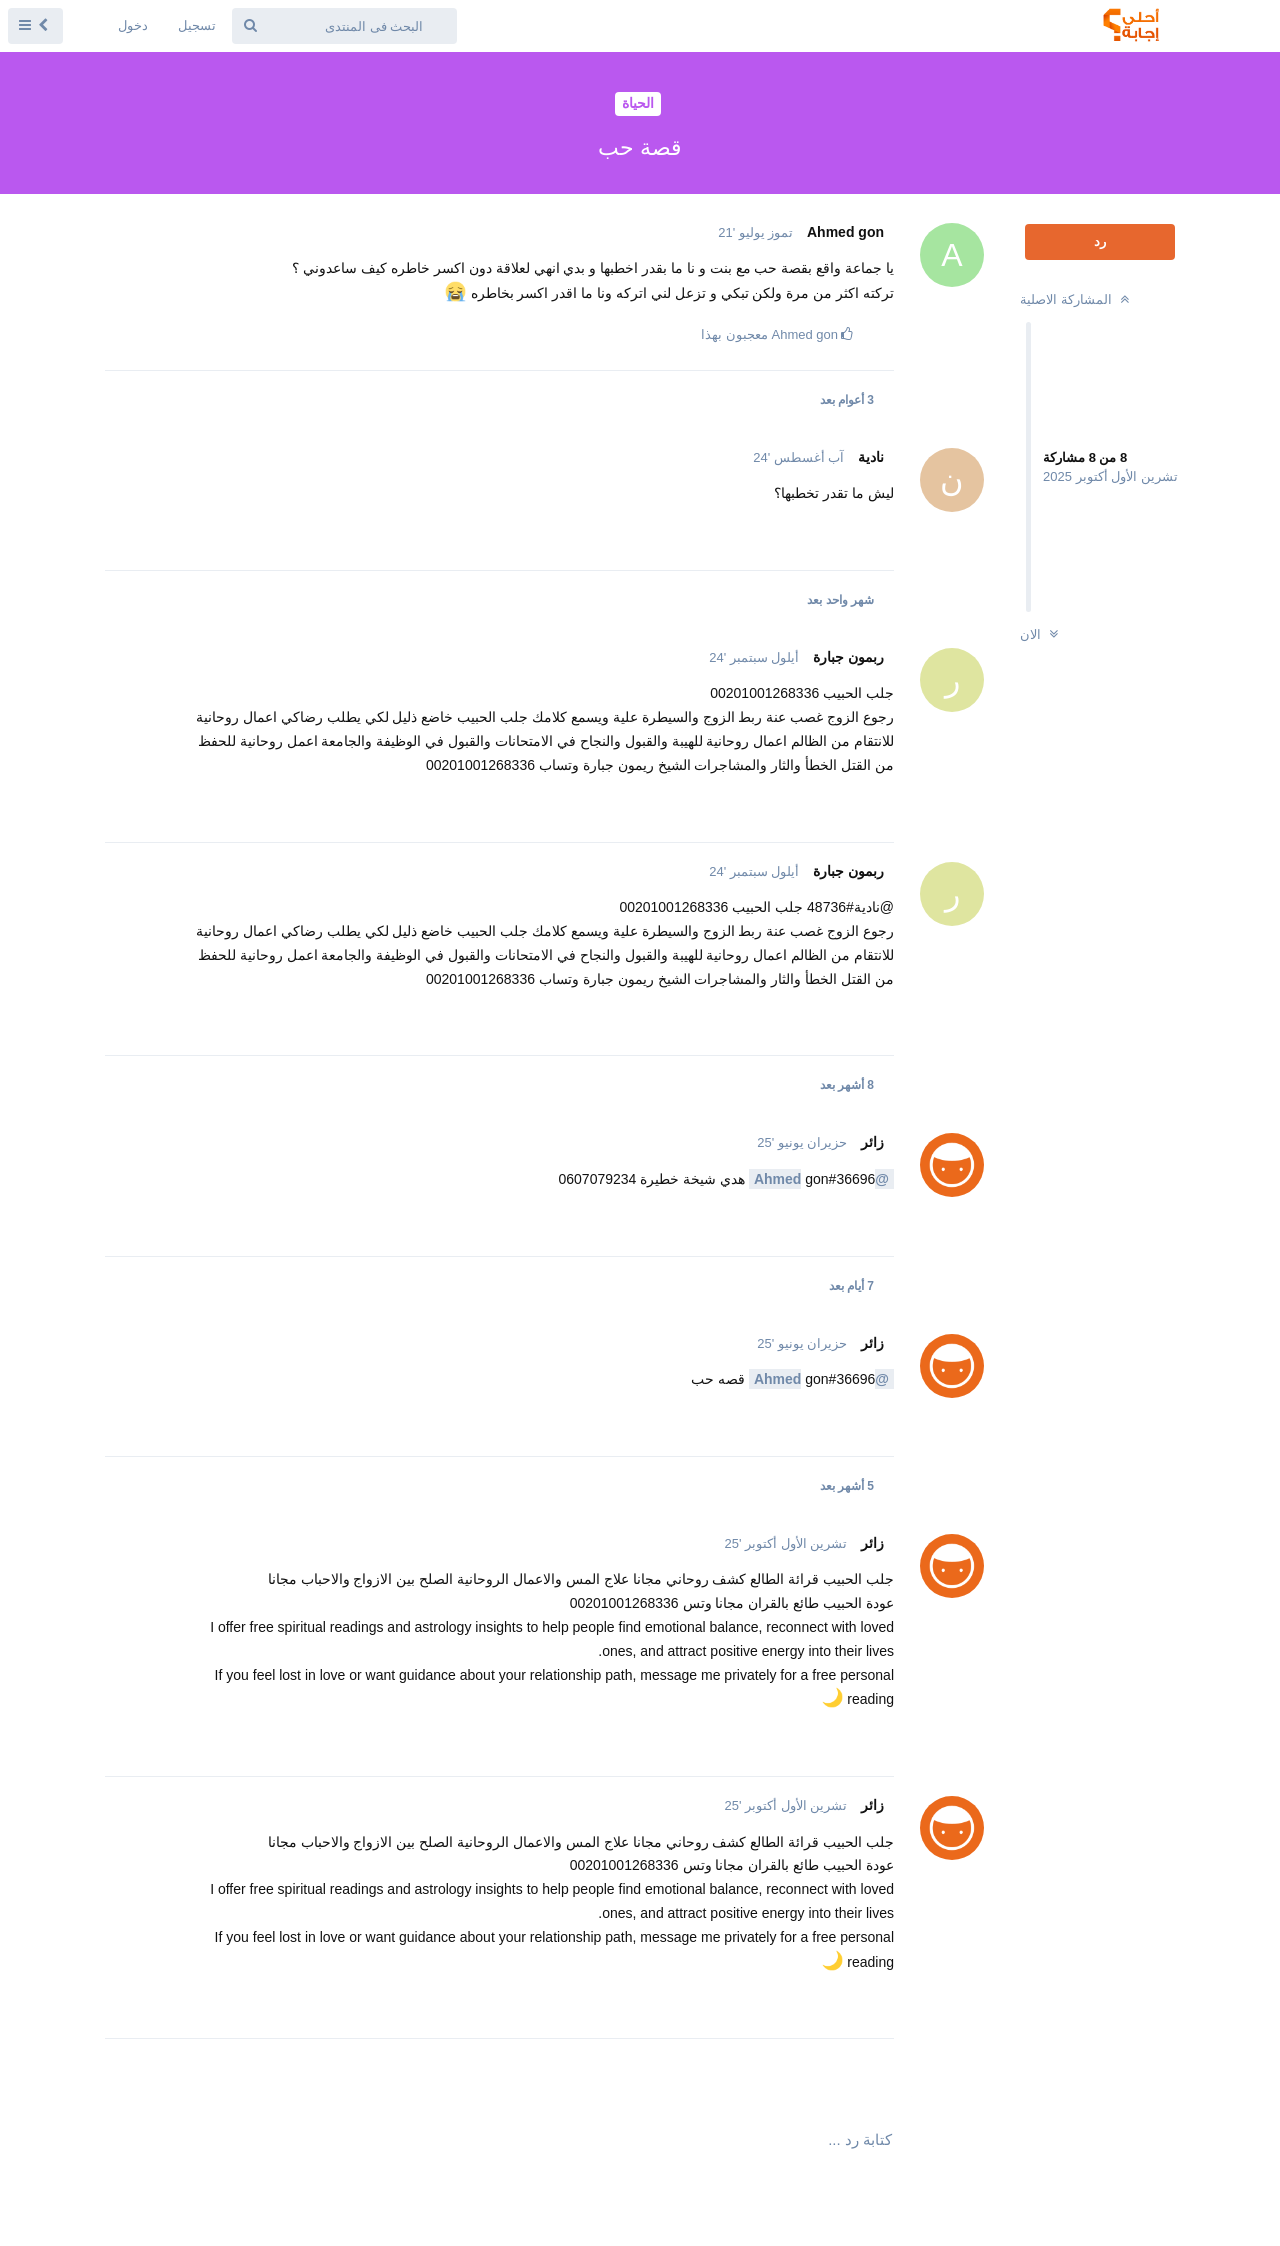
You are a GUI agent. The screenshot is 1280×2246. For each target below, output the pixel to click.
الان (1041, 634)
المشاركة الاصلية (1076, 299)
